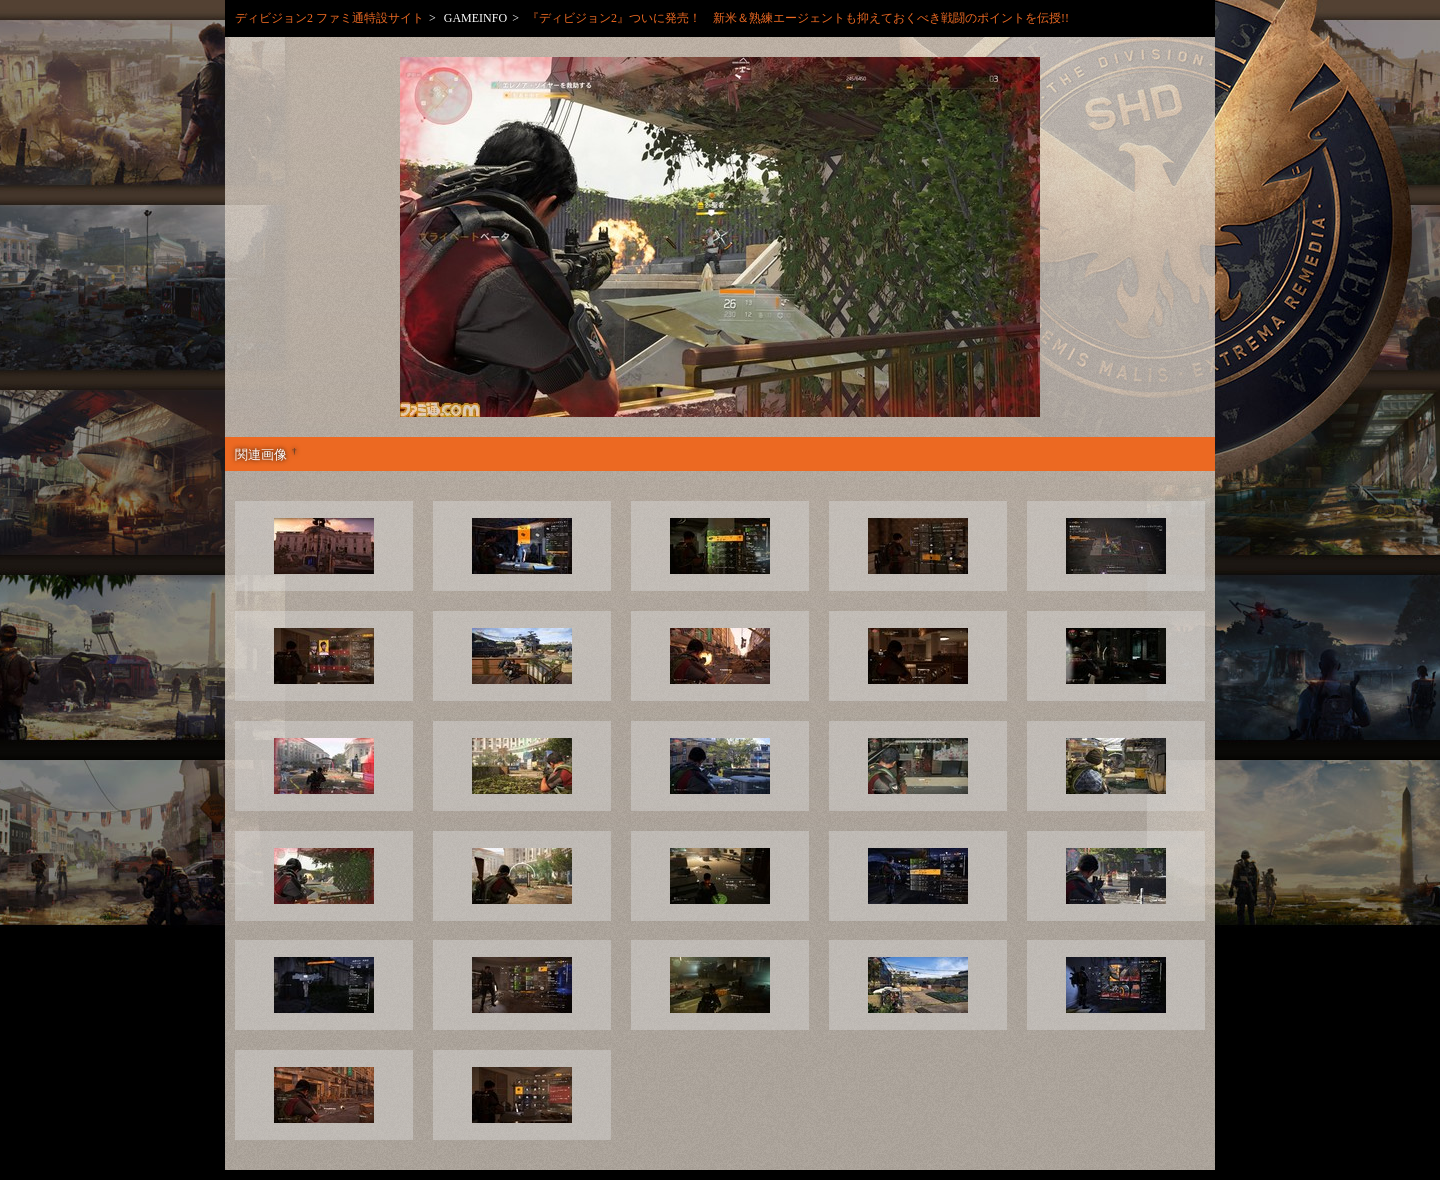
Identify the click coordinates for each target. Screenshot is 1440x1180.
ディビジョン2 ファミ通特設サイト (329, 18)
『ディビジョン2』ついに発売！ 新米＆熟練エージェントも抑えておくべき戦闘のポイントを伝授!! (798, 18)
